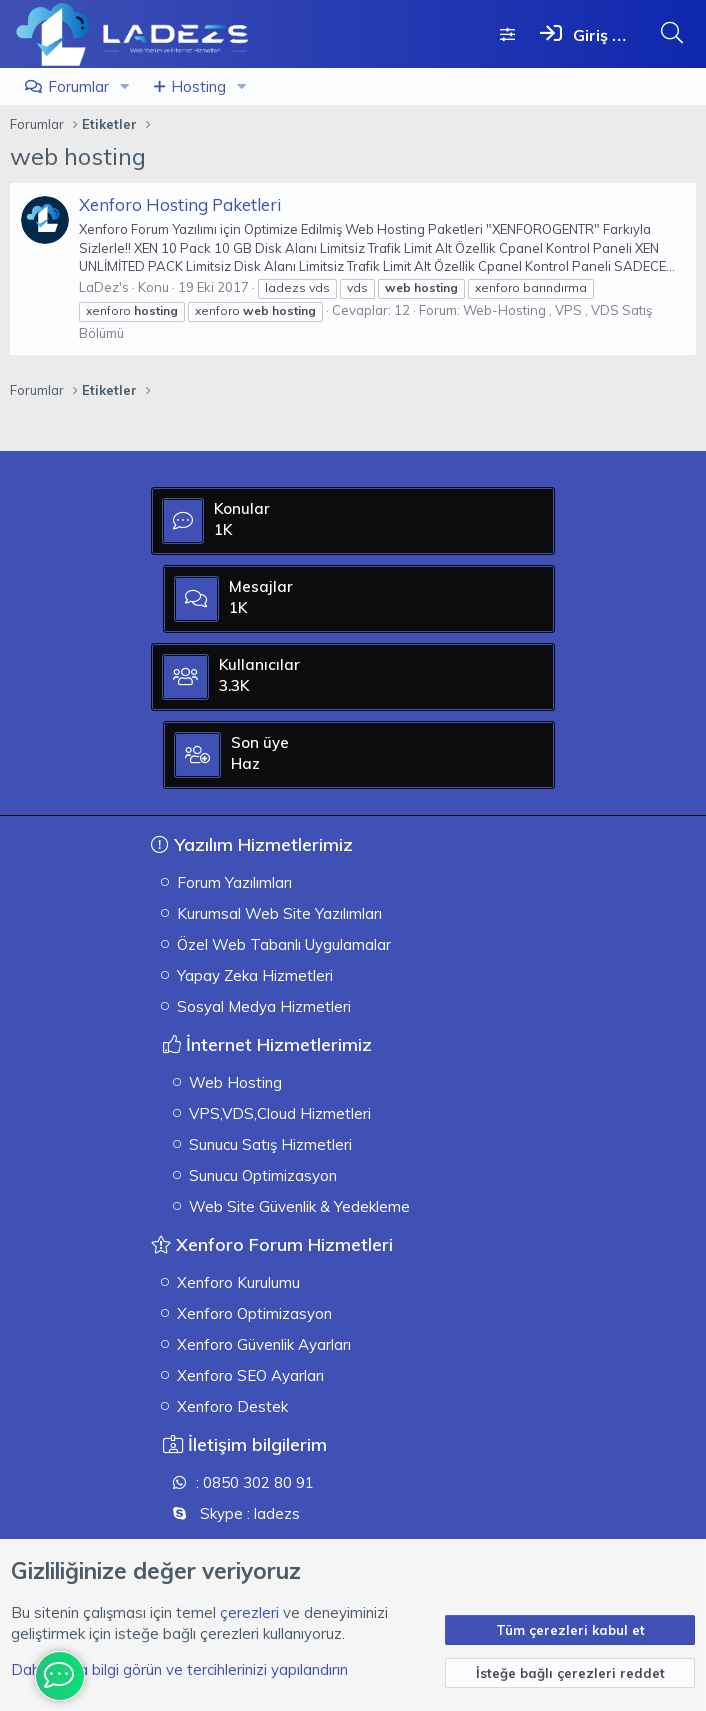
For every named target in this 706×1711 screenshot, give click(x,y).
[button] (125, 86)
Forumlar (78, 86)
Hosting (198, 86)
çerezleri (249, 1612)
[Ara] (672, 33)
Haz (450, 778)
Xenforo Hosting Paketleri (180, 204)
